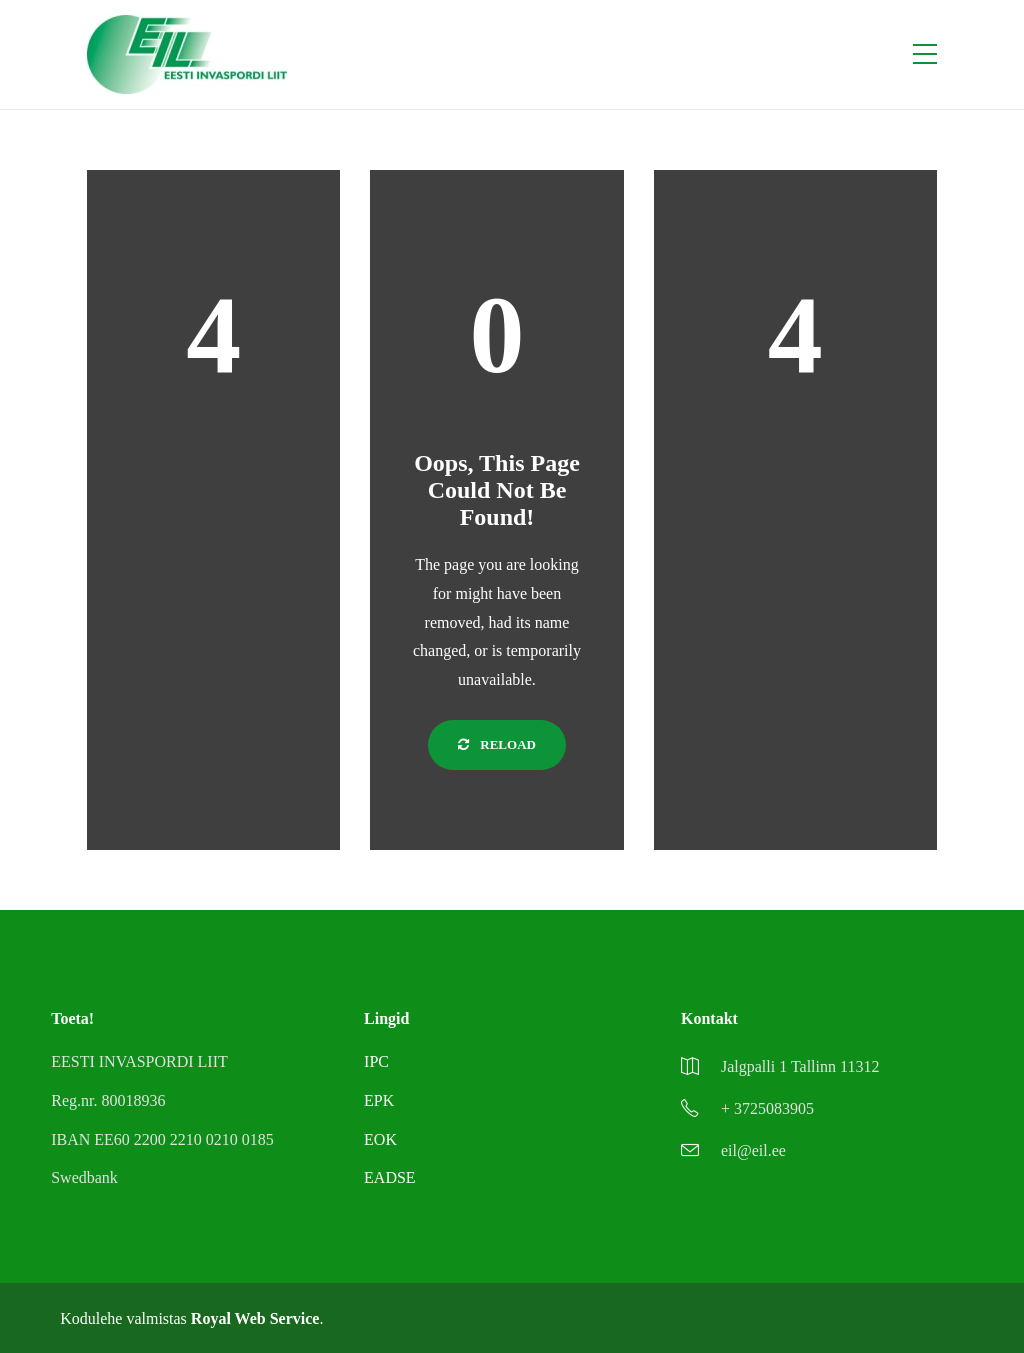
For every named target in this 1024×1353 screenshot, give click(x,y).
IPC (376, 1061)
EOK (380, 1139)
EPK (379, 1100)
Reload (497, 744)
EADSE (390, 1177)
